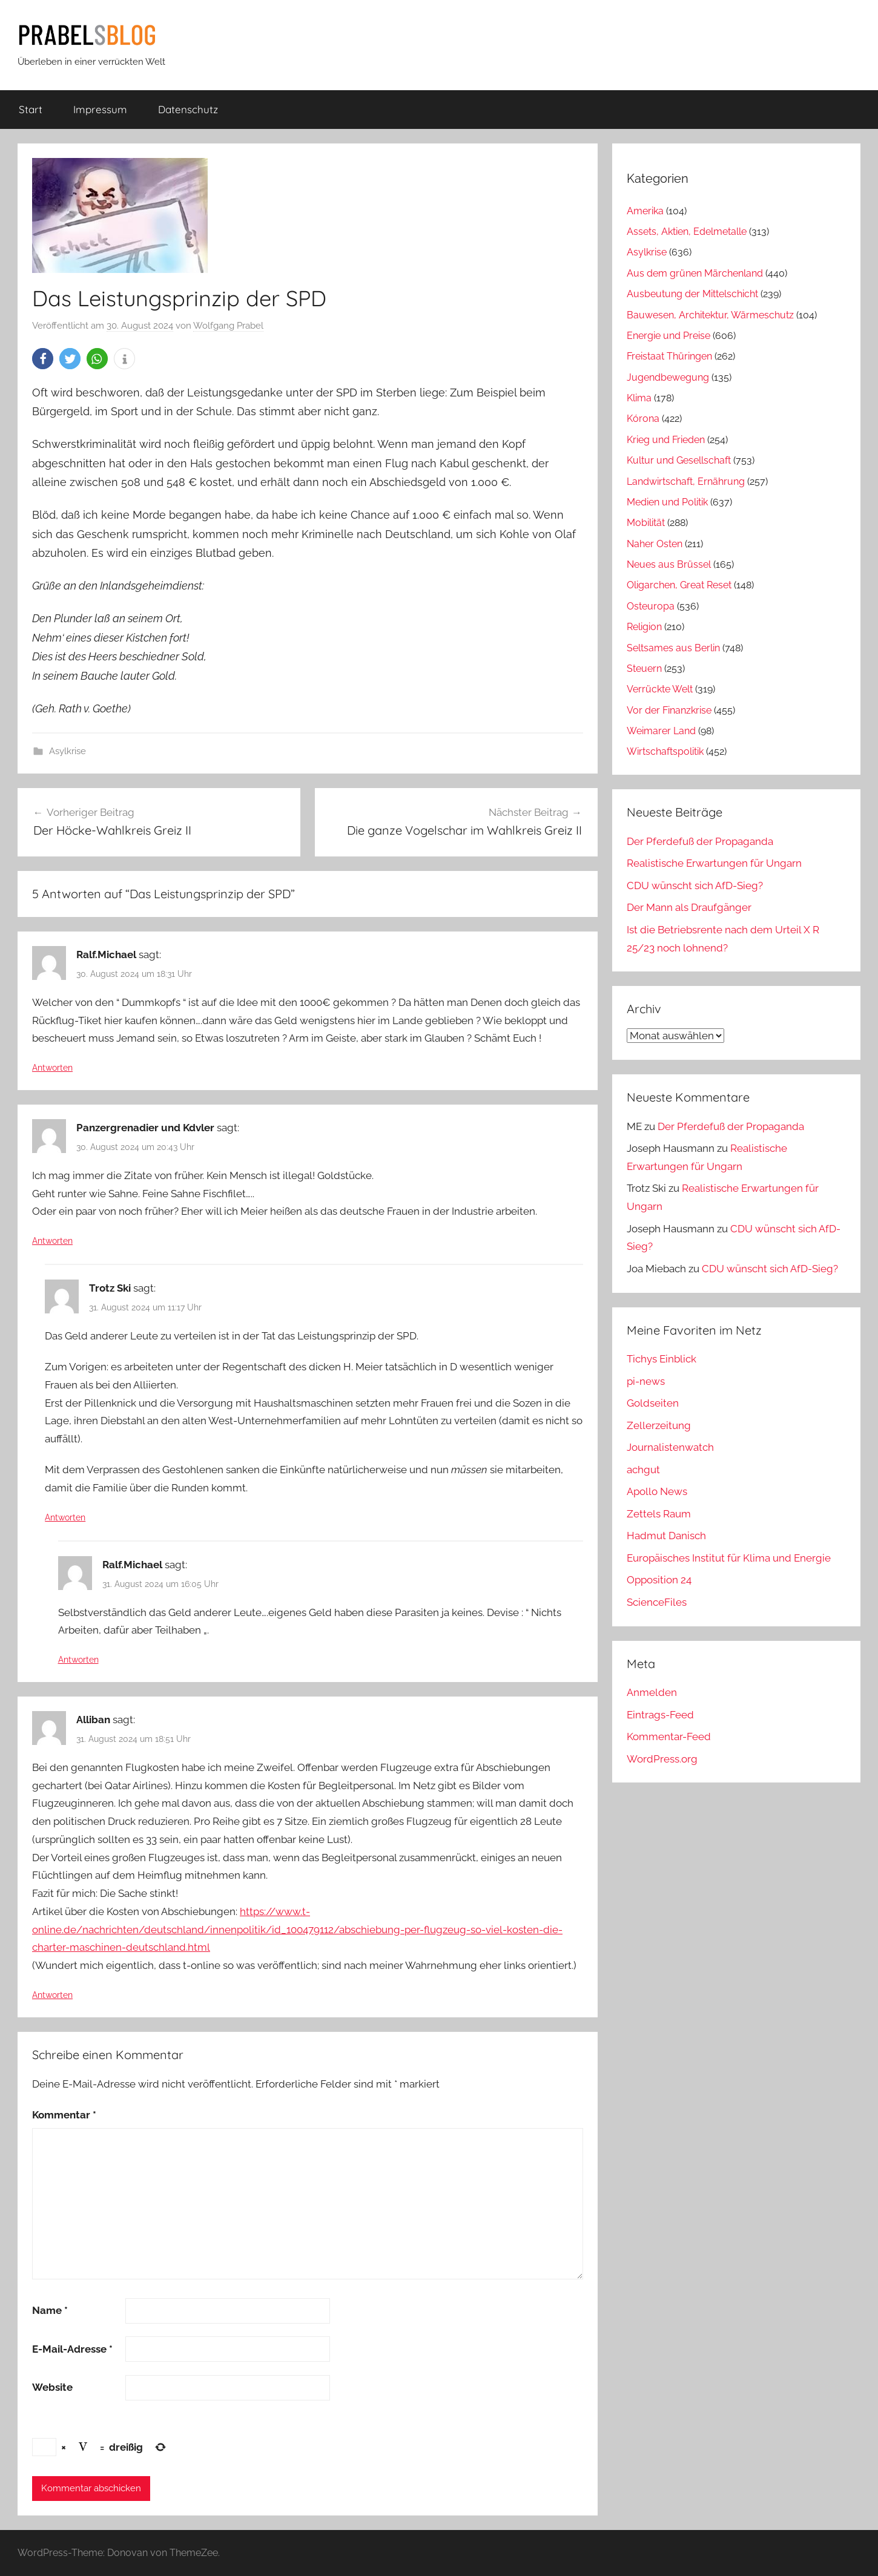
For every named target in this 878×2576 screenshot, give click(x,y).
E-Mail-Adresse (72, 2349)
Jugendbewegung (668, 377)
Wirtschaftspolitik (665, 751)
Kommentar (64, 2115)
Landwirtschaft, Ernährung (686, 481)
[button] (42, 358)
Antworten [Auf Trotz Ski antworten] (65, 1517)
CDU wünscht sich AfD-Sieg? (695, 885)
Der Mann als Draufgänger (689, 907)
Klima (639, 398)
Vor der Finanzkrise (669, 710)
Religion (644, 626)
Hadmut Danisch (666, 1536)
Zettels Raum (659, 1514)
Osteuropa (651, 606)
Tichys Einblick (661, 1359)
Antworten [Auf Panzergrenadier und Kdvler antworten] (52, 1241)
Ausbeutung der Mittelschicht (692, 294)
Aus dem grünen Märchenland (695, 273)
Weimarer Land (661, 731)
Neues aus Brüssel (669, 564)
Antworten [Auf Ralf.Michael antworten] (52, 1068)
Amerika (645, 211)
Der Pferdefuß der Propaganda (700, 841)
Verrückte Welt (660, 689)
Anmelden (652, 1692)
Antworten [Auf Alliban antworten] (52, 1995)
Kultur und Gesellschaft (679, 460)
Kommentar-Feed (669, 1736)
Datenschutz (188, 109)
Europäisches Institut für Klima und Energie (729, 1558)
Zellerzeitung (659, 1425)
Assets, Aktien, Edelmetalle (687, 231)
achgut (643, 1470)
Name (50, 2310)
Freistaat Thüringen (669, 356)
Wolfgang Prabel (228, 325)
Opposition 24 (659, 1580)
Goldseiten (653, 1403)
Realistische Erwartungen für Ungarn (714, 863)
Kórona (643, 418)
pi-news (646, 1381)
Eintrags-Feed (660, 1715)
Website (52, 2387)
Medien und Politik (667, 502)
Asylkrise (67, 751)
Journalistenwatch (670, 1447)
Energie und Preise (668, 335)
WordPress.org (662, 1759)
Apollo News (657, 1491)
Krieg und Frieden (666, 439)
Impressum (100, 109)
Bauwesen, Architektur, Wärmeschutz (710, 315)
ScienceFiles (657, 1602)
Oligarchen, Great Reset (679, 585)
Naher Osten (654, 544)
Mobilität (646, 522)
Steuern (644, 668)
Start (30, 109)
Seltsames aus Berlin (673, 648)
